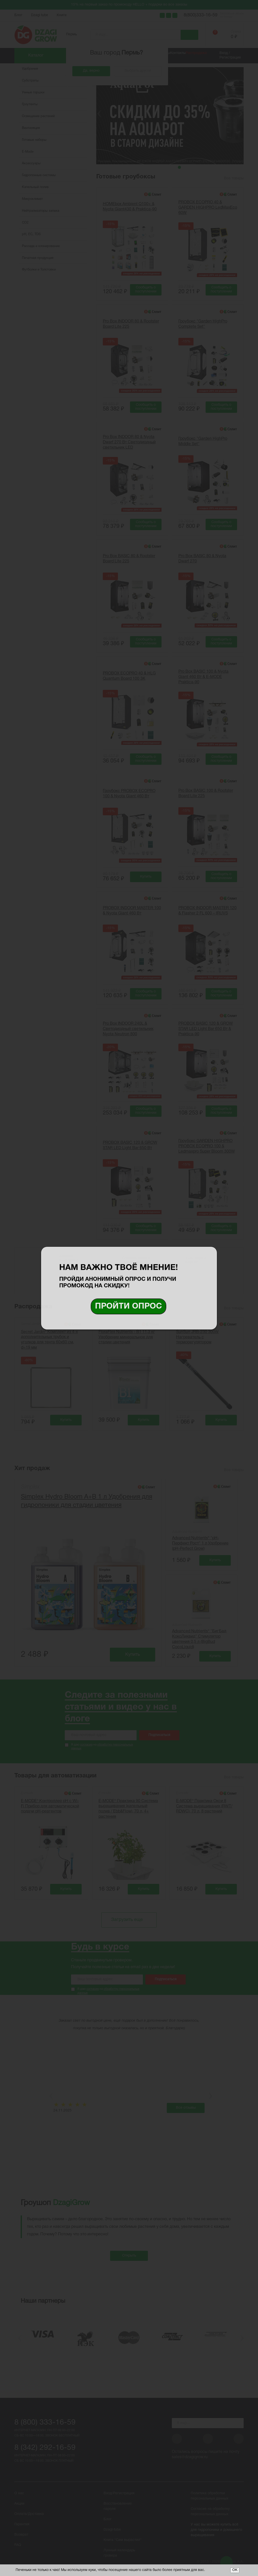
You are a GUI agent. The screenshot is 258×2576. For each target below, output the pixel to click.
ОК (234, 2570)
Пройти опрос (128, 1306)
